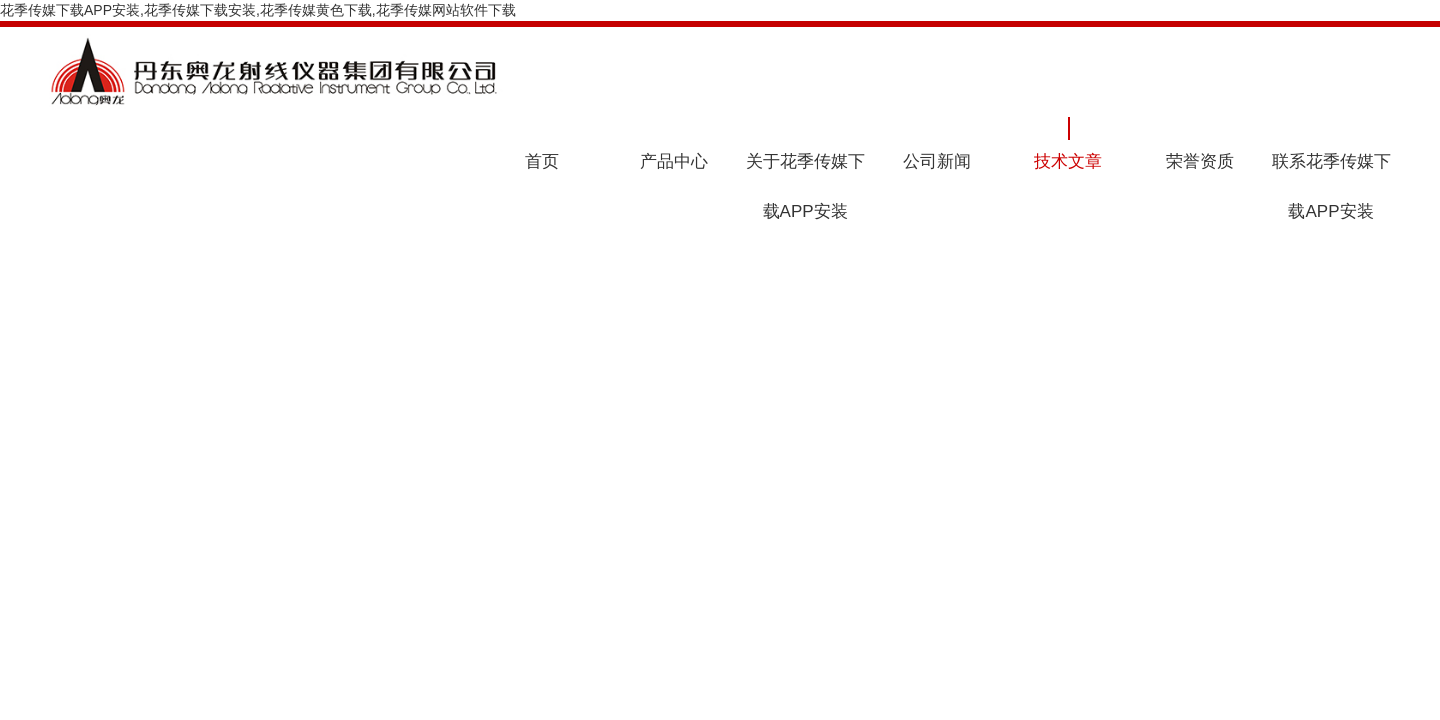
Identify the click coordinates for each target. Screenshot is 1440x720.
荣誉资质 (1200, 161)
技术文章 (1068, 161)
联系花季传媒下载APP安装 (1331, 186)
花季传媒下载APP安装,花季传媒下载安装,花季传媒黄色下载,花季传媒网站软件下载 (258, 10)
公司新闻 (937, 161)
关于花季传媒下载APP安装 (805, 186)
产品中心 (674, 161)
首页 (542, 161)
